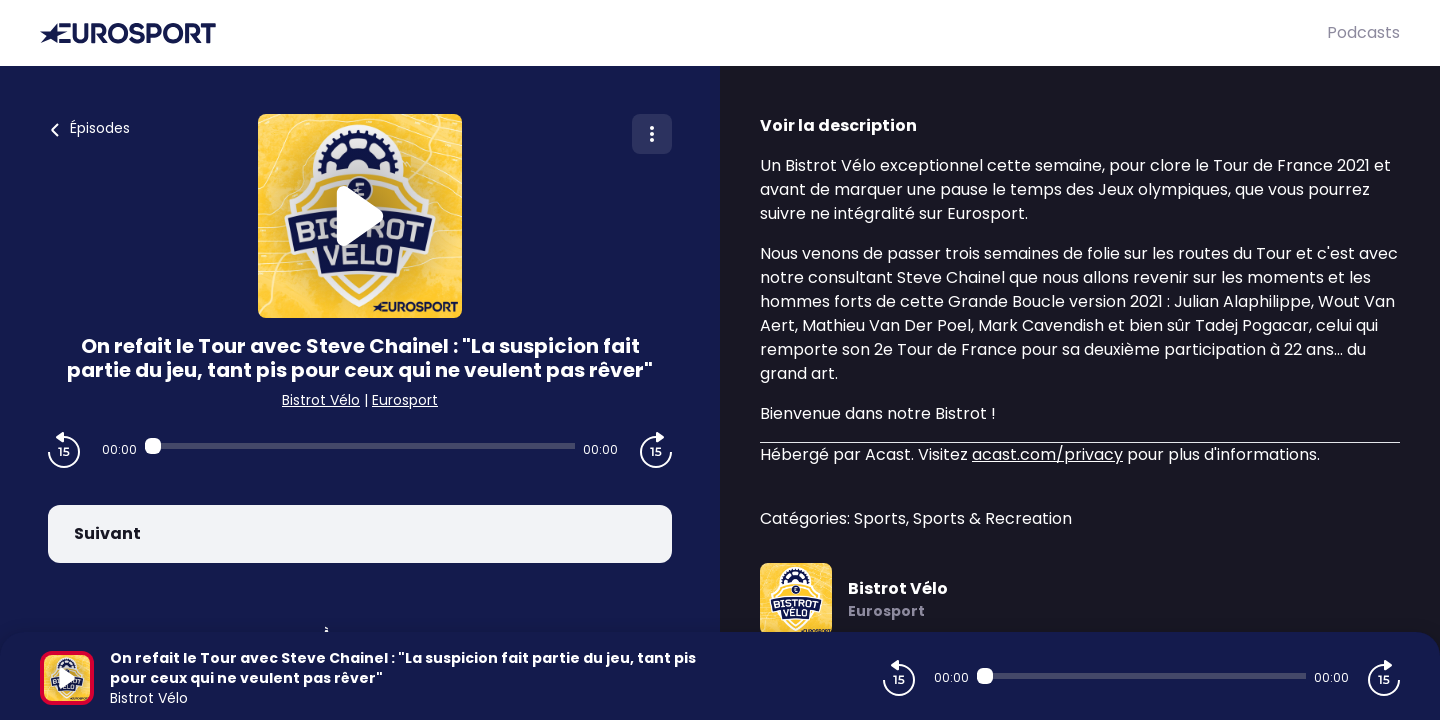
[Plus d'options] (652, 134)
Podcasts (1363, 32)
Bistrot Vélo (321, 400)
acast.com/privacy (1047, 454)
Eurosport (405, 400)
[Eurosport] (683, 33)
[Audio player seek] (359, 446)
